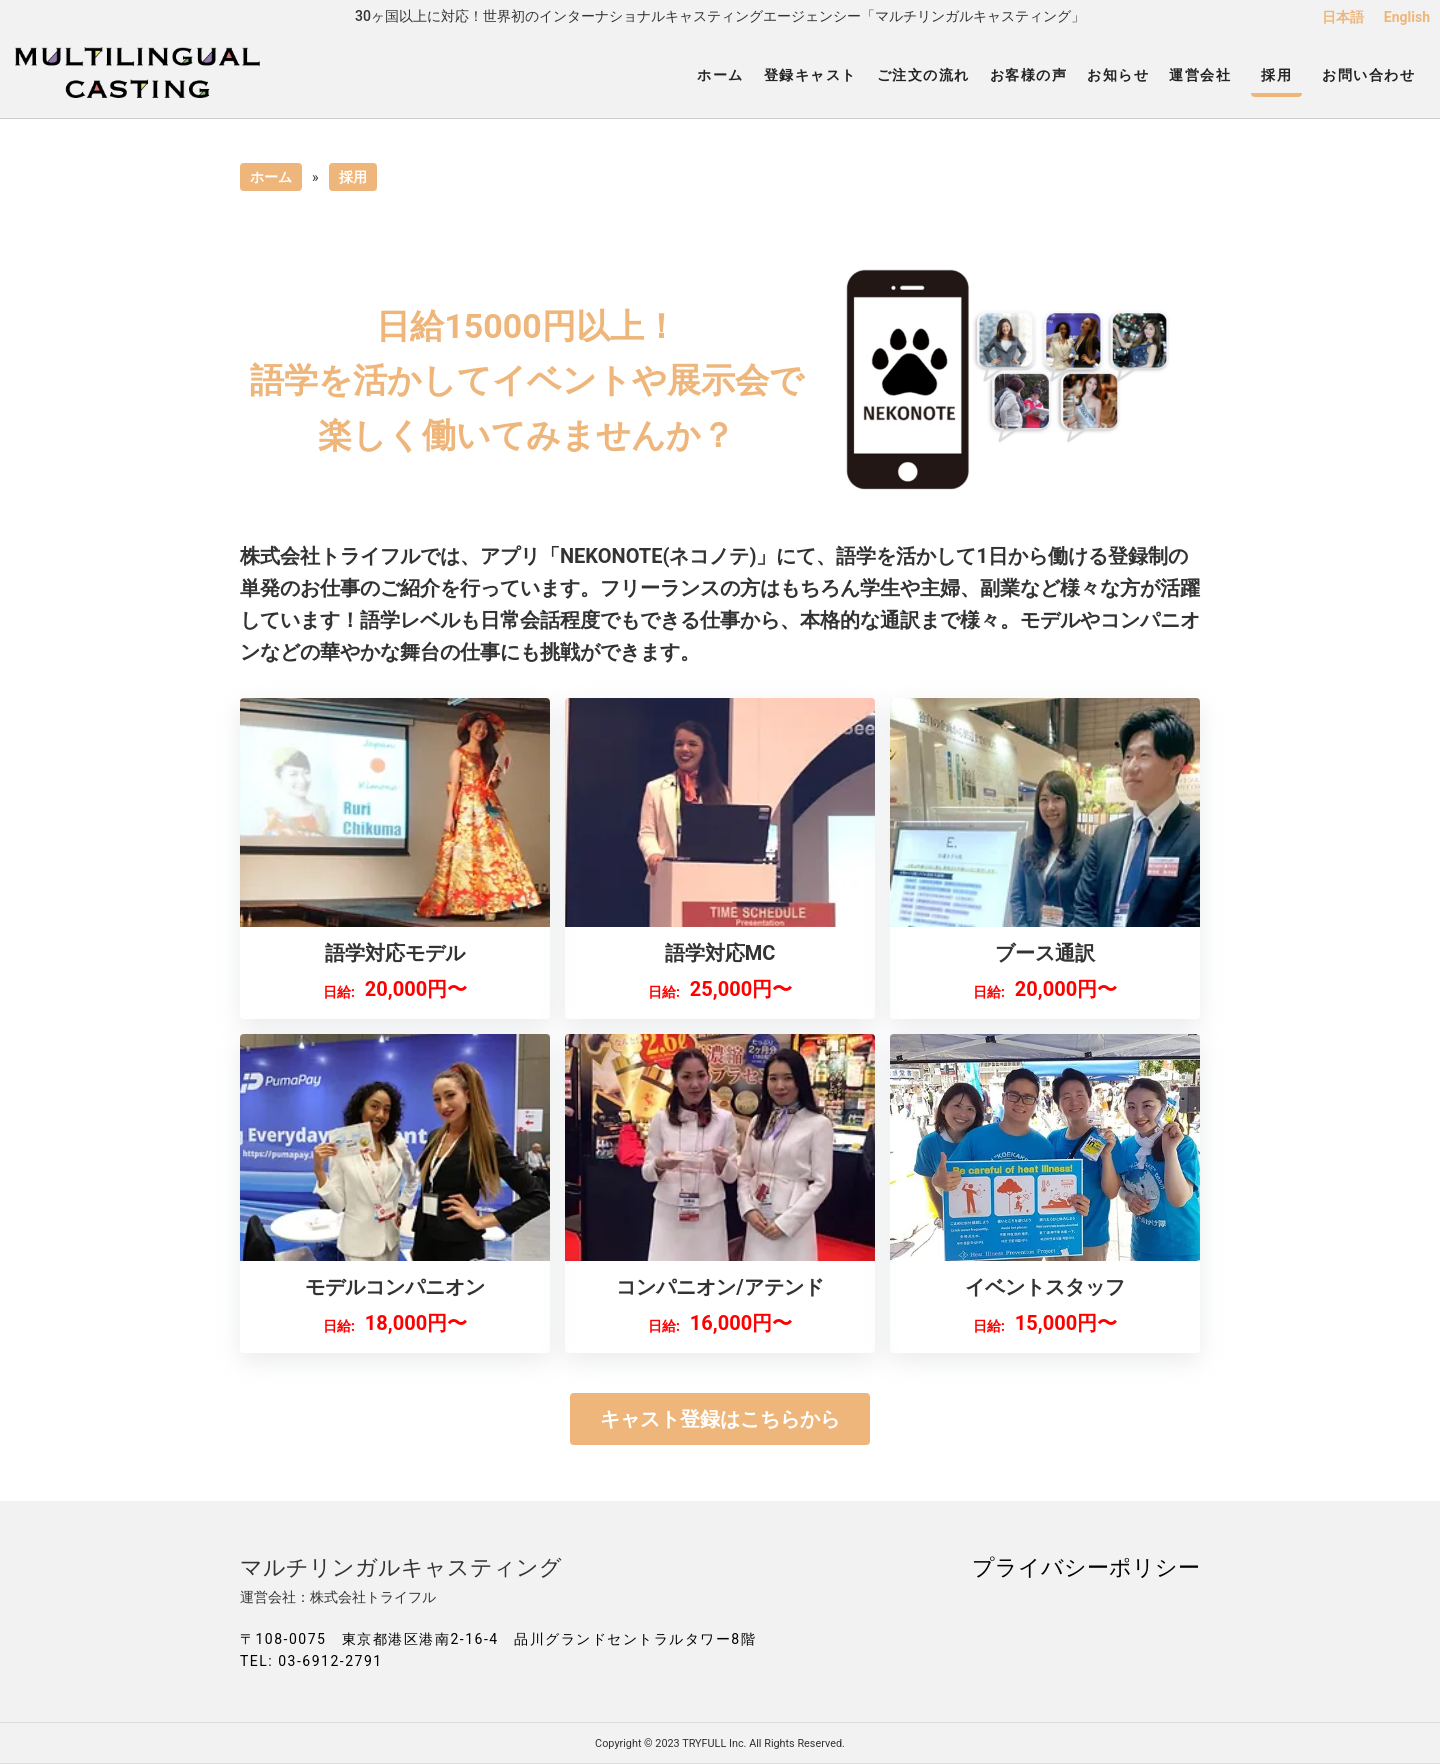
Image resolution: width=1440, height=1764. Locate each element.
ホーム (720, 75)
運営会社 (1200, 75)
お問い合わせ (1368, 75)
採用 (1276, 75)
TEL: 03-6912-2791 (311, 1661)
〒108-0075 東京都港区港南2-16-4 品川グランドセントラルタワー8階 (498, 1639)
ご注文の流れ (923, 75)
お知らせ (1118, 75)
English (1407, 17)
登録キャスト (810, 75)
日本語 (1343, 17)
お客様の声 (1029, 75)
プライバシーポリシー (1086, 1567)
